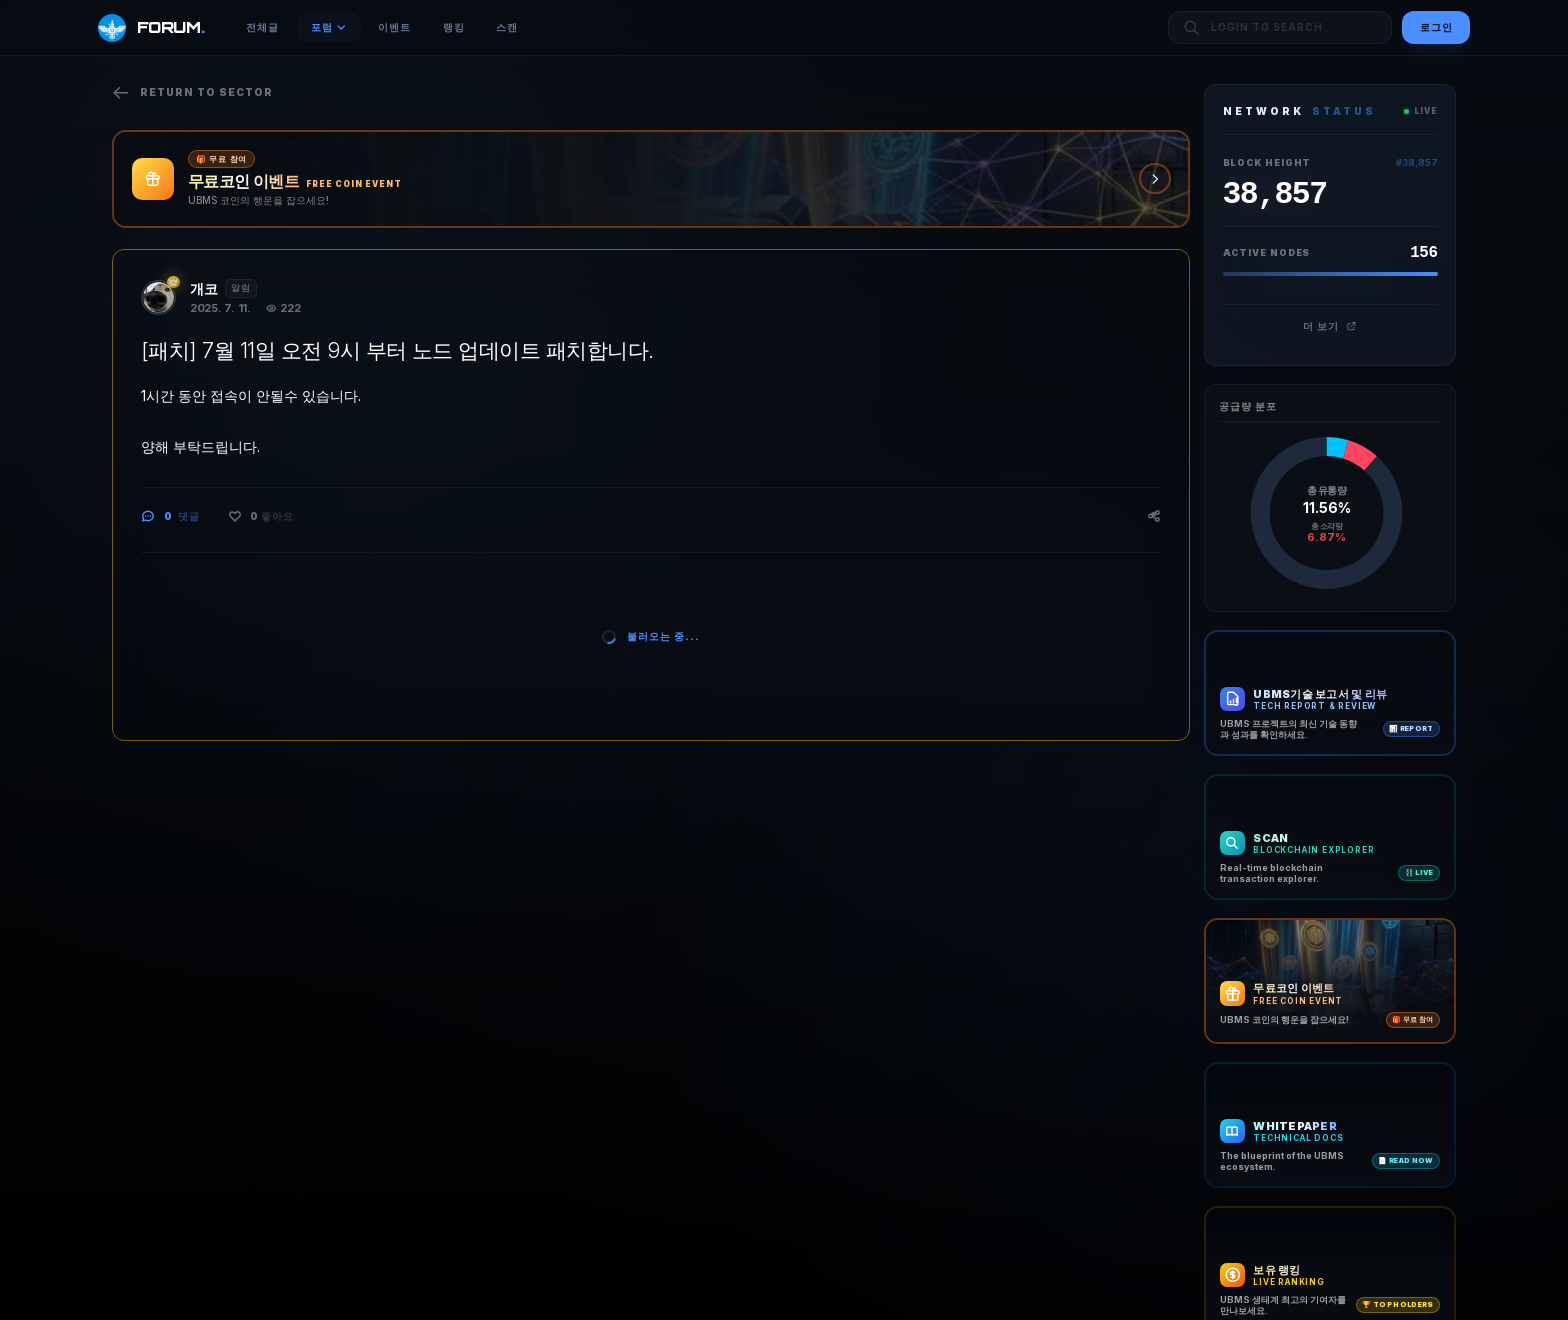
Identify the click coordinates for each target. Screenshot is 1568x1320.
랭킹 (454, 27)
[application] (1326, 513)
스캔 (507, 27)
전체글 (262, 27)
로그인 (1436, 27)
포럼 (329, 27)
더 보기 (1330, 326)
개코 (204, 288)
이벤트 (394, 27)
